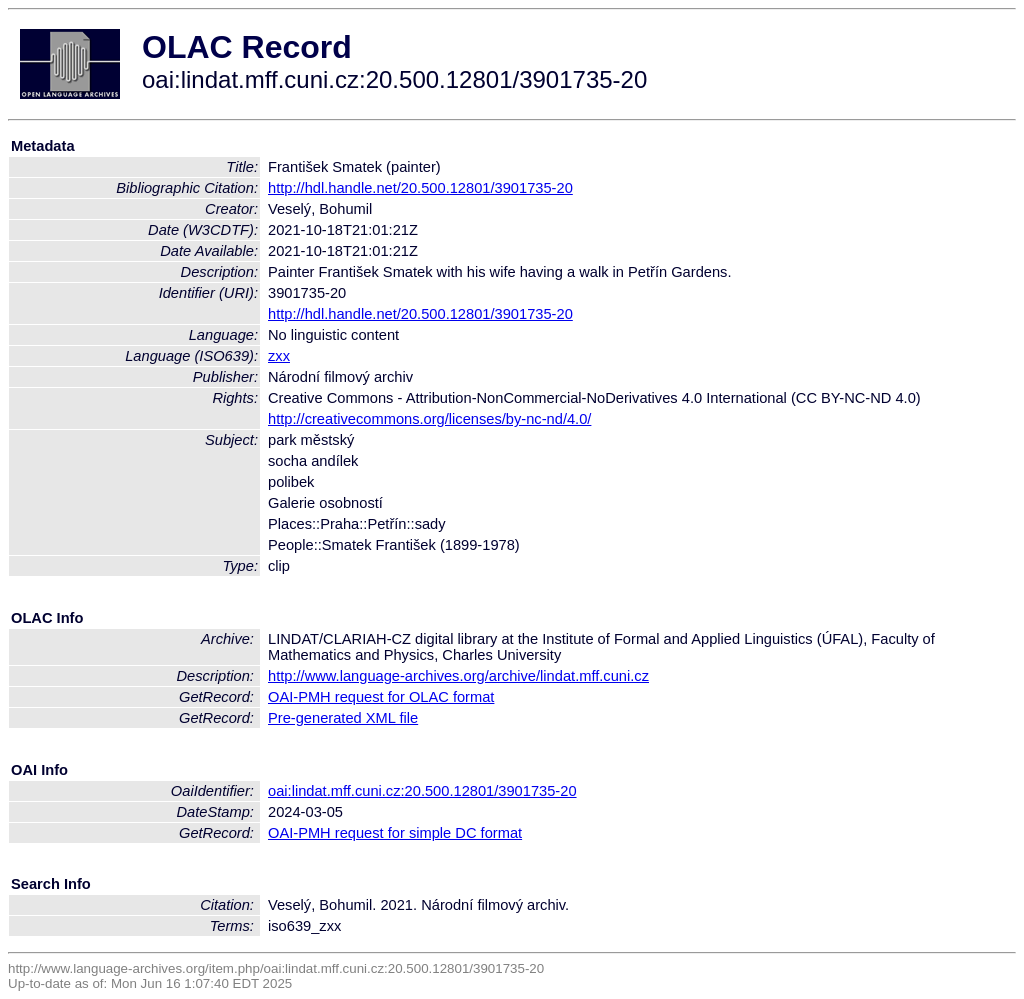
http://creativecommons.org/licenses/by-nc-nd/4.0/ (429, 419)
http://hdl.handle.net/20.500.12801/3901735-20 (420, 188)
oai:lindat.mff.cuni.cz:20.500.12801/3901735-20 (422, 791)
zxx (279, 356)
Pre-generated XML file (343, 718)
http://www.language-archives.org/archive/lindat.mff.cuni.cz (458, 676)
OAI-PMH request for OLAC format (381, 697)
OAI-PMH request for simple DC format (395, 833)
